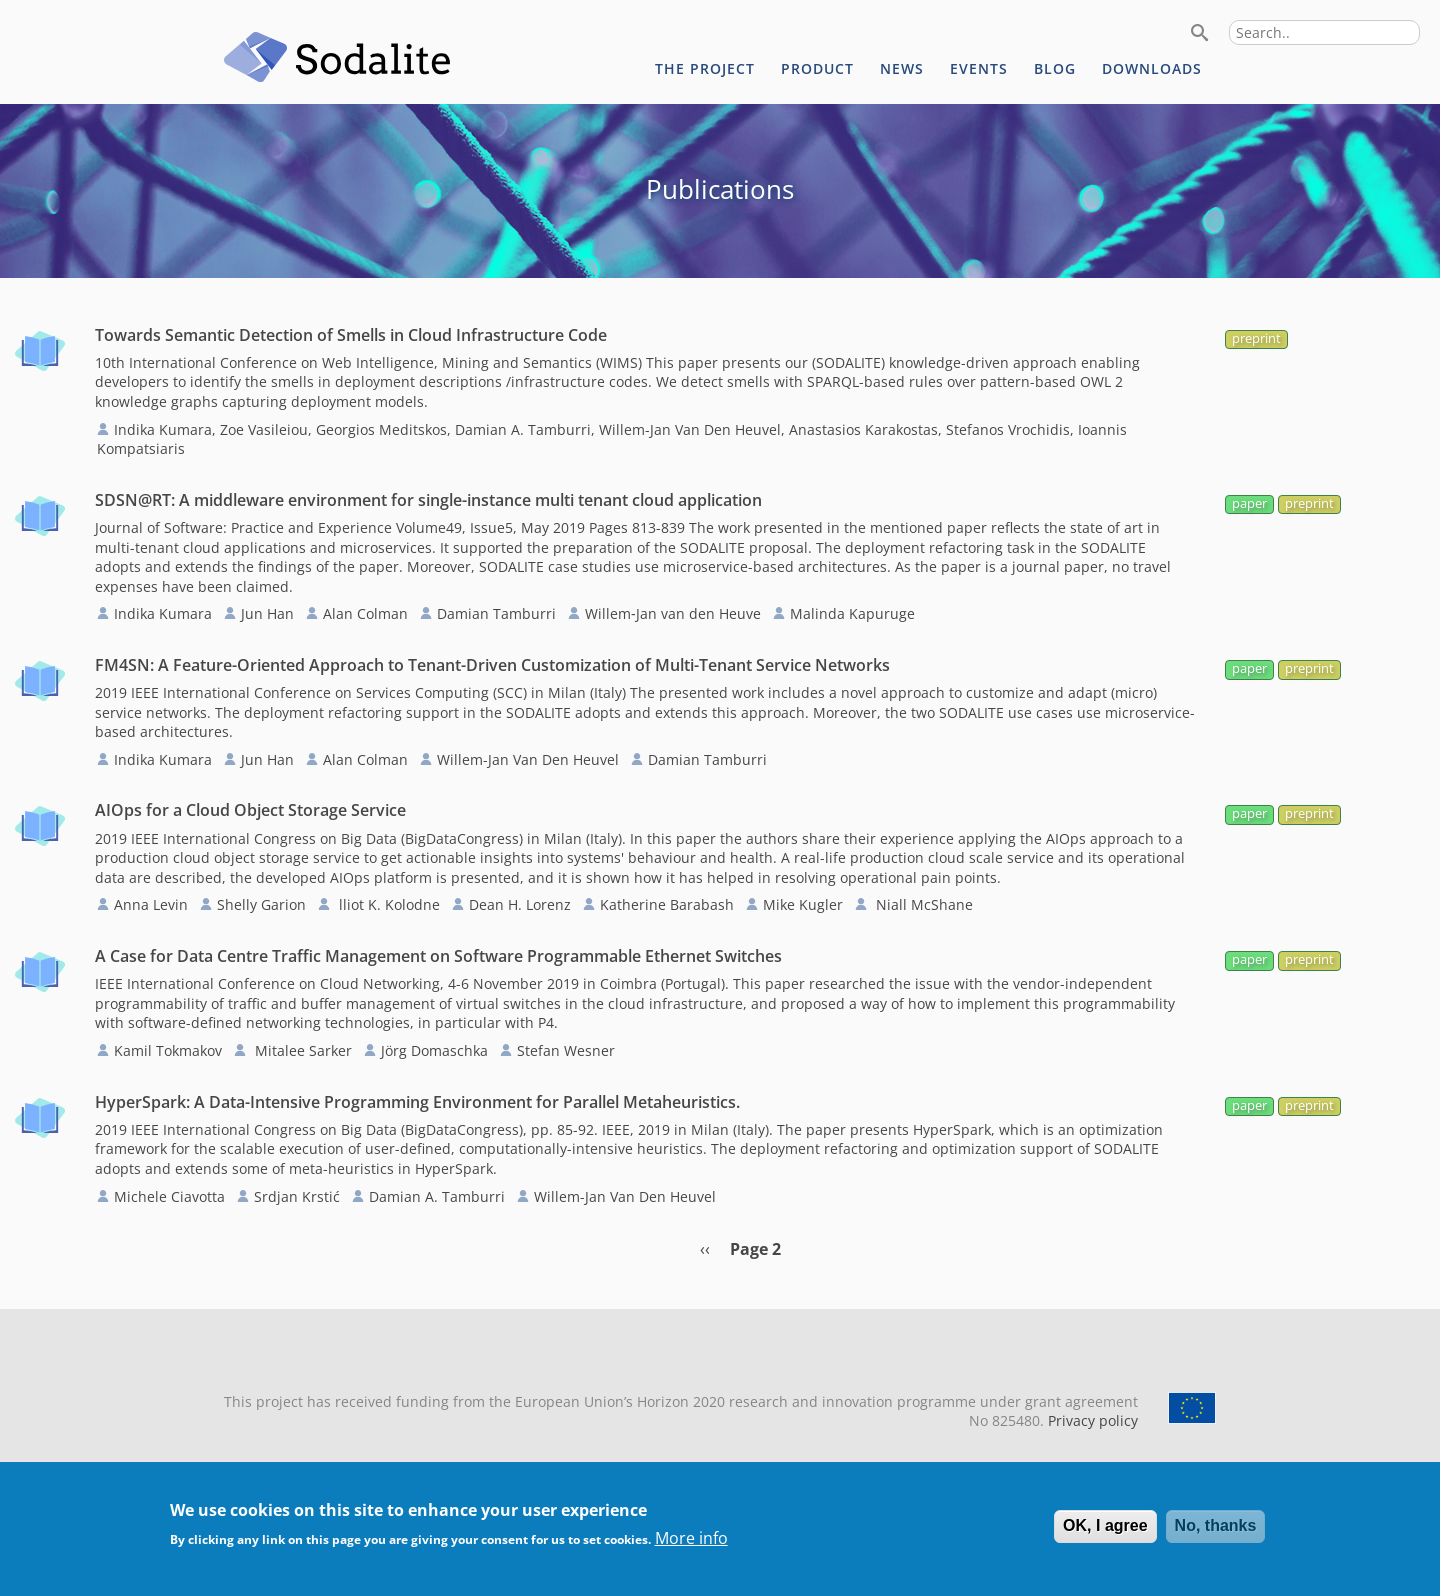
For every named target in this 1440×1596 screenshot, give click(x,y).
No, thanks (1216, 1538)
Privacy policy (1091, 1420)
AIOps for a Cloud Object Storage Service (250, 810)
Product (817, 68)
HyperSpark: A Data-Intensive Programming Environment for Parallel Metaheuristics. (417, 1102)
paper (1249, 503)
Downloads (1152, 68)
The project (705, 68)
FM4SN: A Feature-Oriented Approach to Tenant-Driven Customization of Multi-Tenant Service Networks (492, 665)
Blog (1055, 68)
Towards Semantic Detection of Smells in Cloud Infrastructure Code (351, 335)
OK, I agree (1105, 1538)
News (902, 68)
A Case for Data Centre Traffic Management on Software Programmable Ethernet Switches (438, 956)
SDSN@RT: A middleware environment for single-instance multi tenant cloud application (428, 500)
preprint (1256, 338)
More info (691, 1550)
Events (979, 68)
